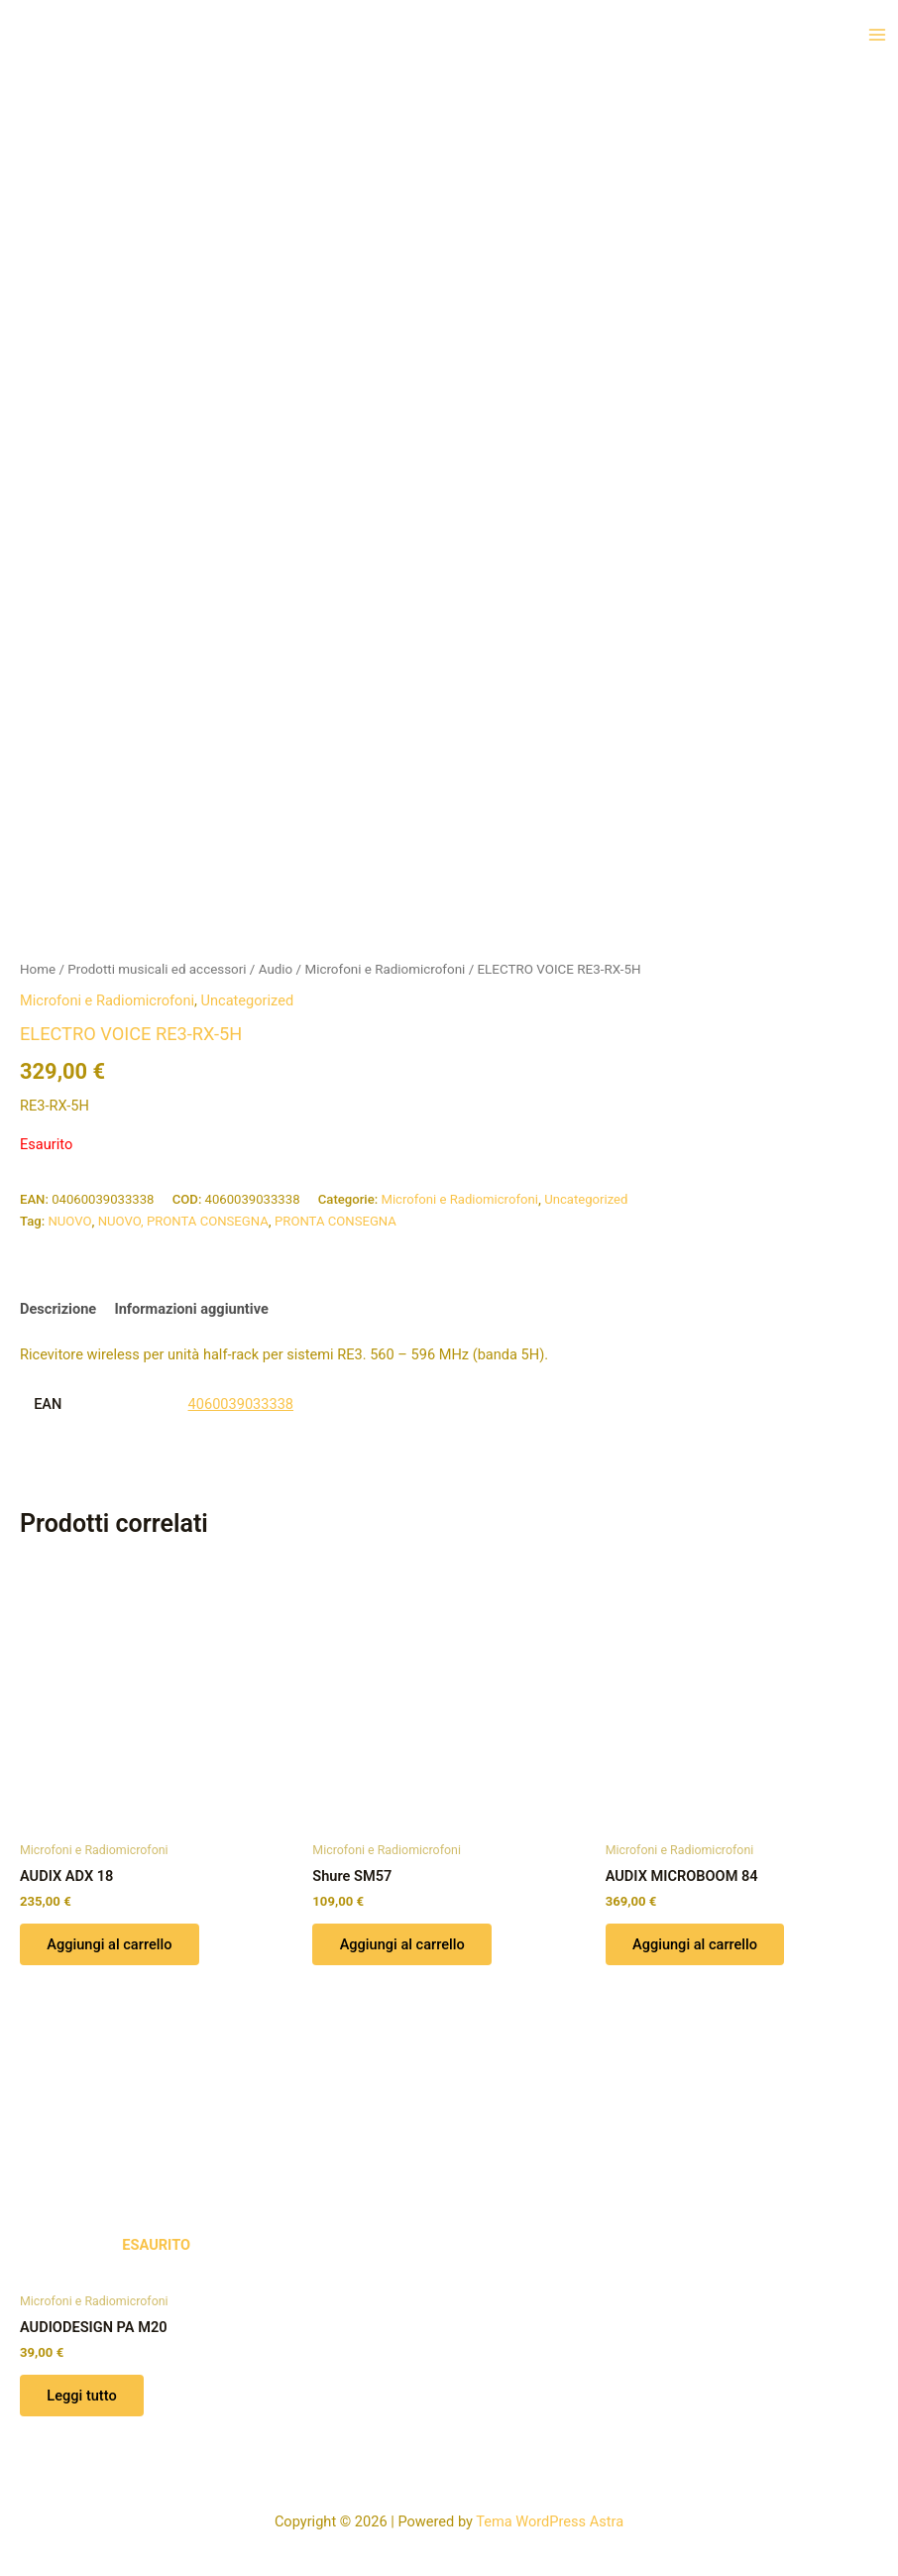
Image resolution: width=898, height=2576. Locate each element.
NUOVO (69, 1221)
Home (38, 969)
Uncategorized (247, 1000)
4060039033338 (241, 1404)
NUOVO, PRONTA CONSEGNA (183, 1221)
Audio (276, 969)
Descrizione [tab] (58, 1309)
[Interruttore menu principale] (877, 35)
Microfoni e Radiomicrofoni (384, 969)
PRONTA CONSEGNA (335, 1221)
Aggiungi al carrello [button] (110, 1944)
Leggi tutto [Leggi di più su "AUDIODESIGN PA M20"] (82, 2396)
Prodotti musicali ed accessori (156, 969)
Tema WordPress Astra (549, 2521)
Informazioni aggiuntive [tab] (191, 1309)
